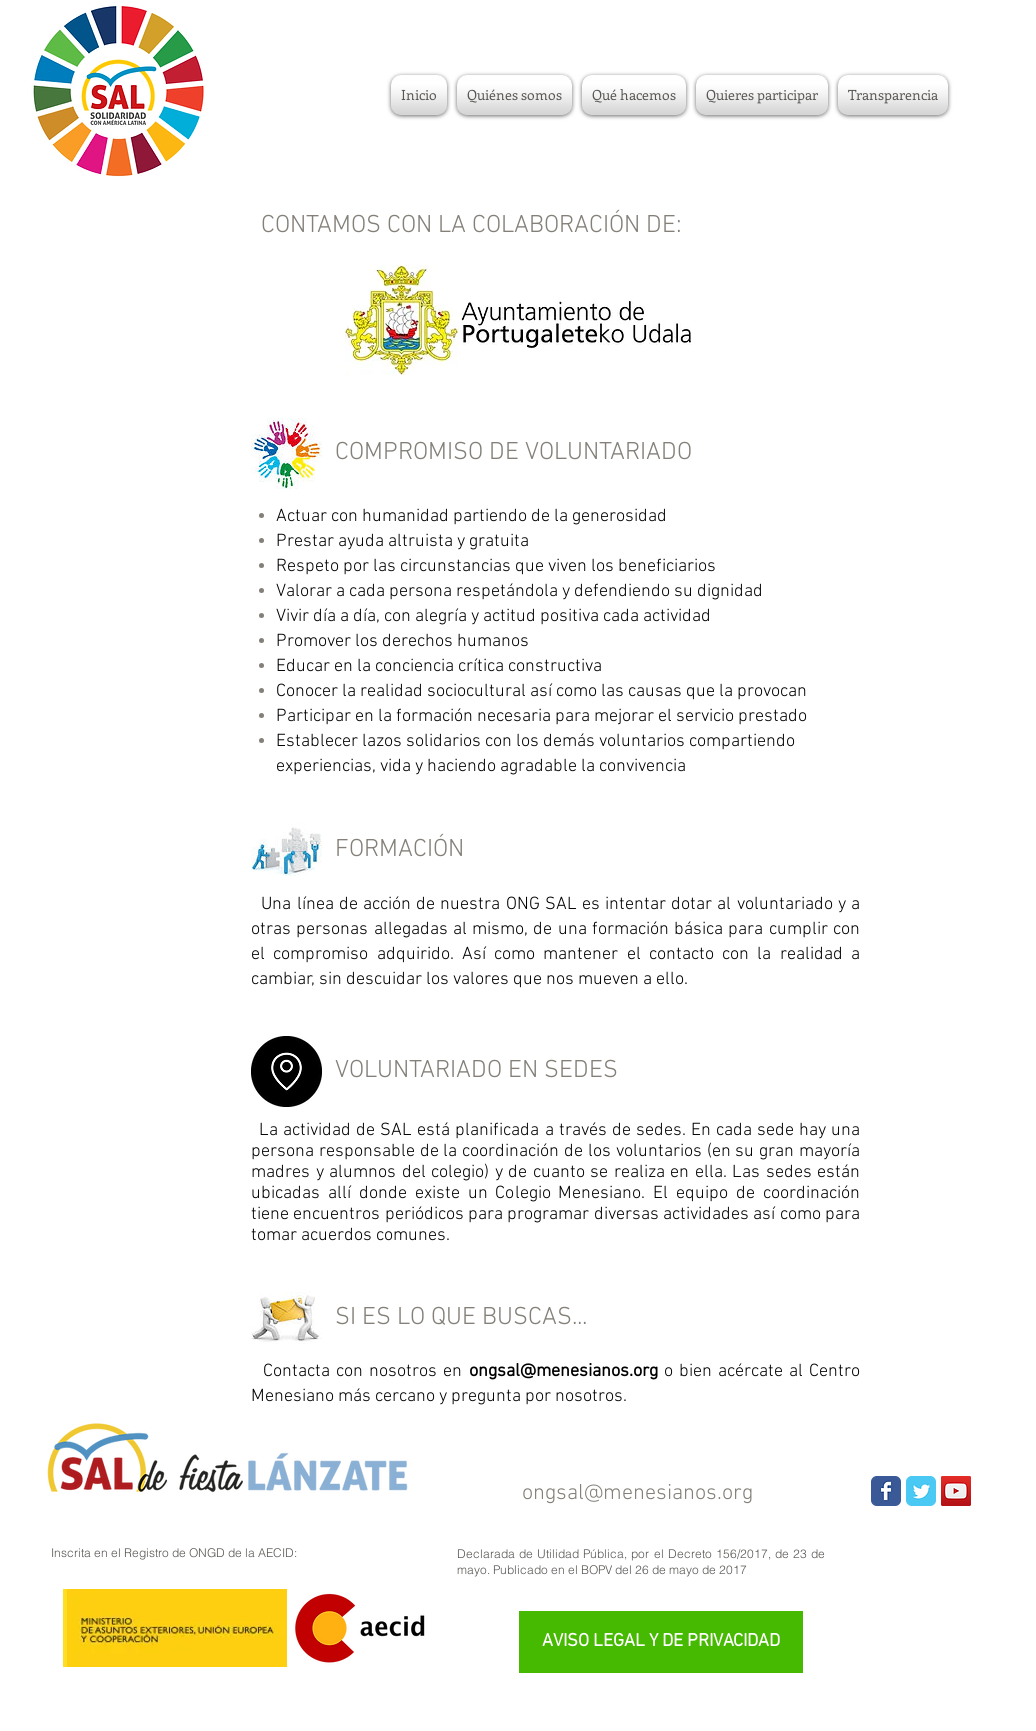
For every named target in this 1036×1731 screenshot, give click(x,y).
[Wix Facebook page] (886, 1491)
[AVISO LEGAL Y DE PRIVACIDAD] (661, 1642)
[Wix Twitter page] (921, 1491)
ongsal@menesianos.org (637, 1493)
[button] (762, 95)
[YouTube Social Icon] (956, 1491)
